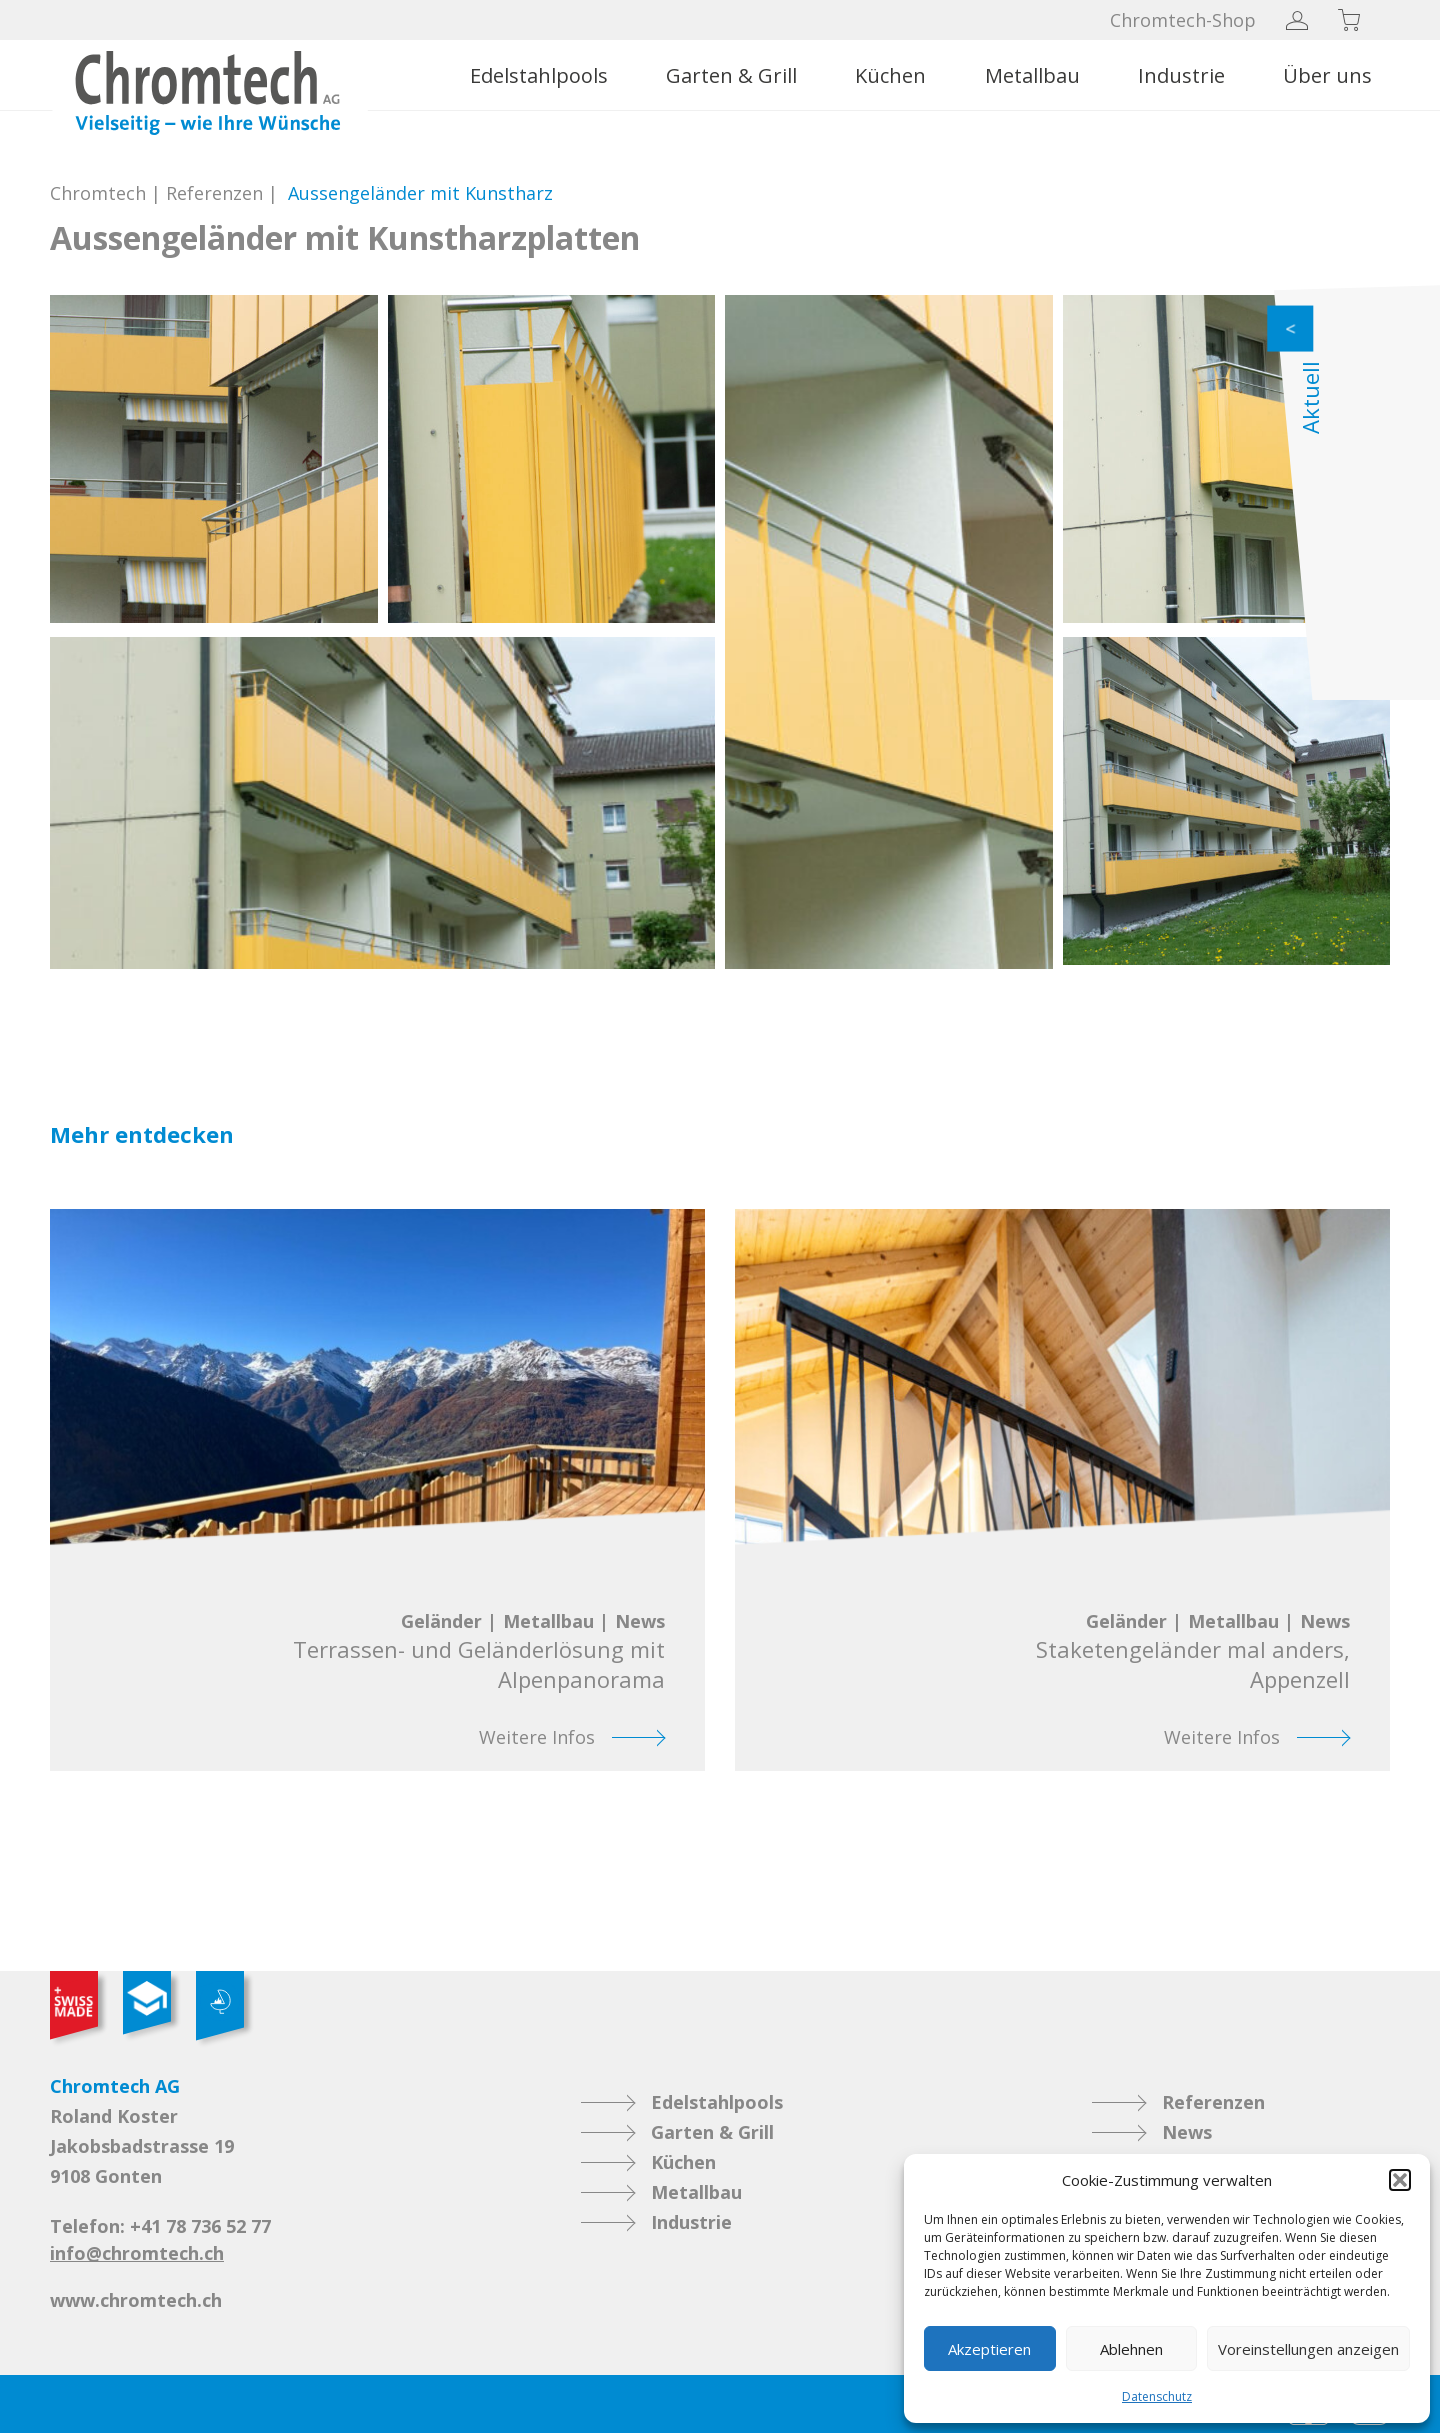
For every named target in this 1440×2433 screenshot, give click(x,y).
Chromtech (98, 193)
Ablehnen (1131, 2349)
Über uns (1327, 75)
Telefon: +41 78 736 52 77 (160, 2226)
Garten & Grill (731, 75)
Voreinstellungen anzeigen (1308, 2349)
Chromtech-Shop (1183, 20)
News (1187, 2132)
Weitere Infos (537, 1737)
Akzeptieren (989, 2349)
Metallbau (1032, 75)
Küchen (890, 75)
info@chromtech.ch (137, 2253)
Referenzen (214, 193)
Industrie (1181, 75)
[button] (1400, 2180)
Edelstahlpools (539, 75)
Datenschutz (1157, 2396)
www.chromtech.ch (136, 2300)
